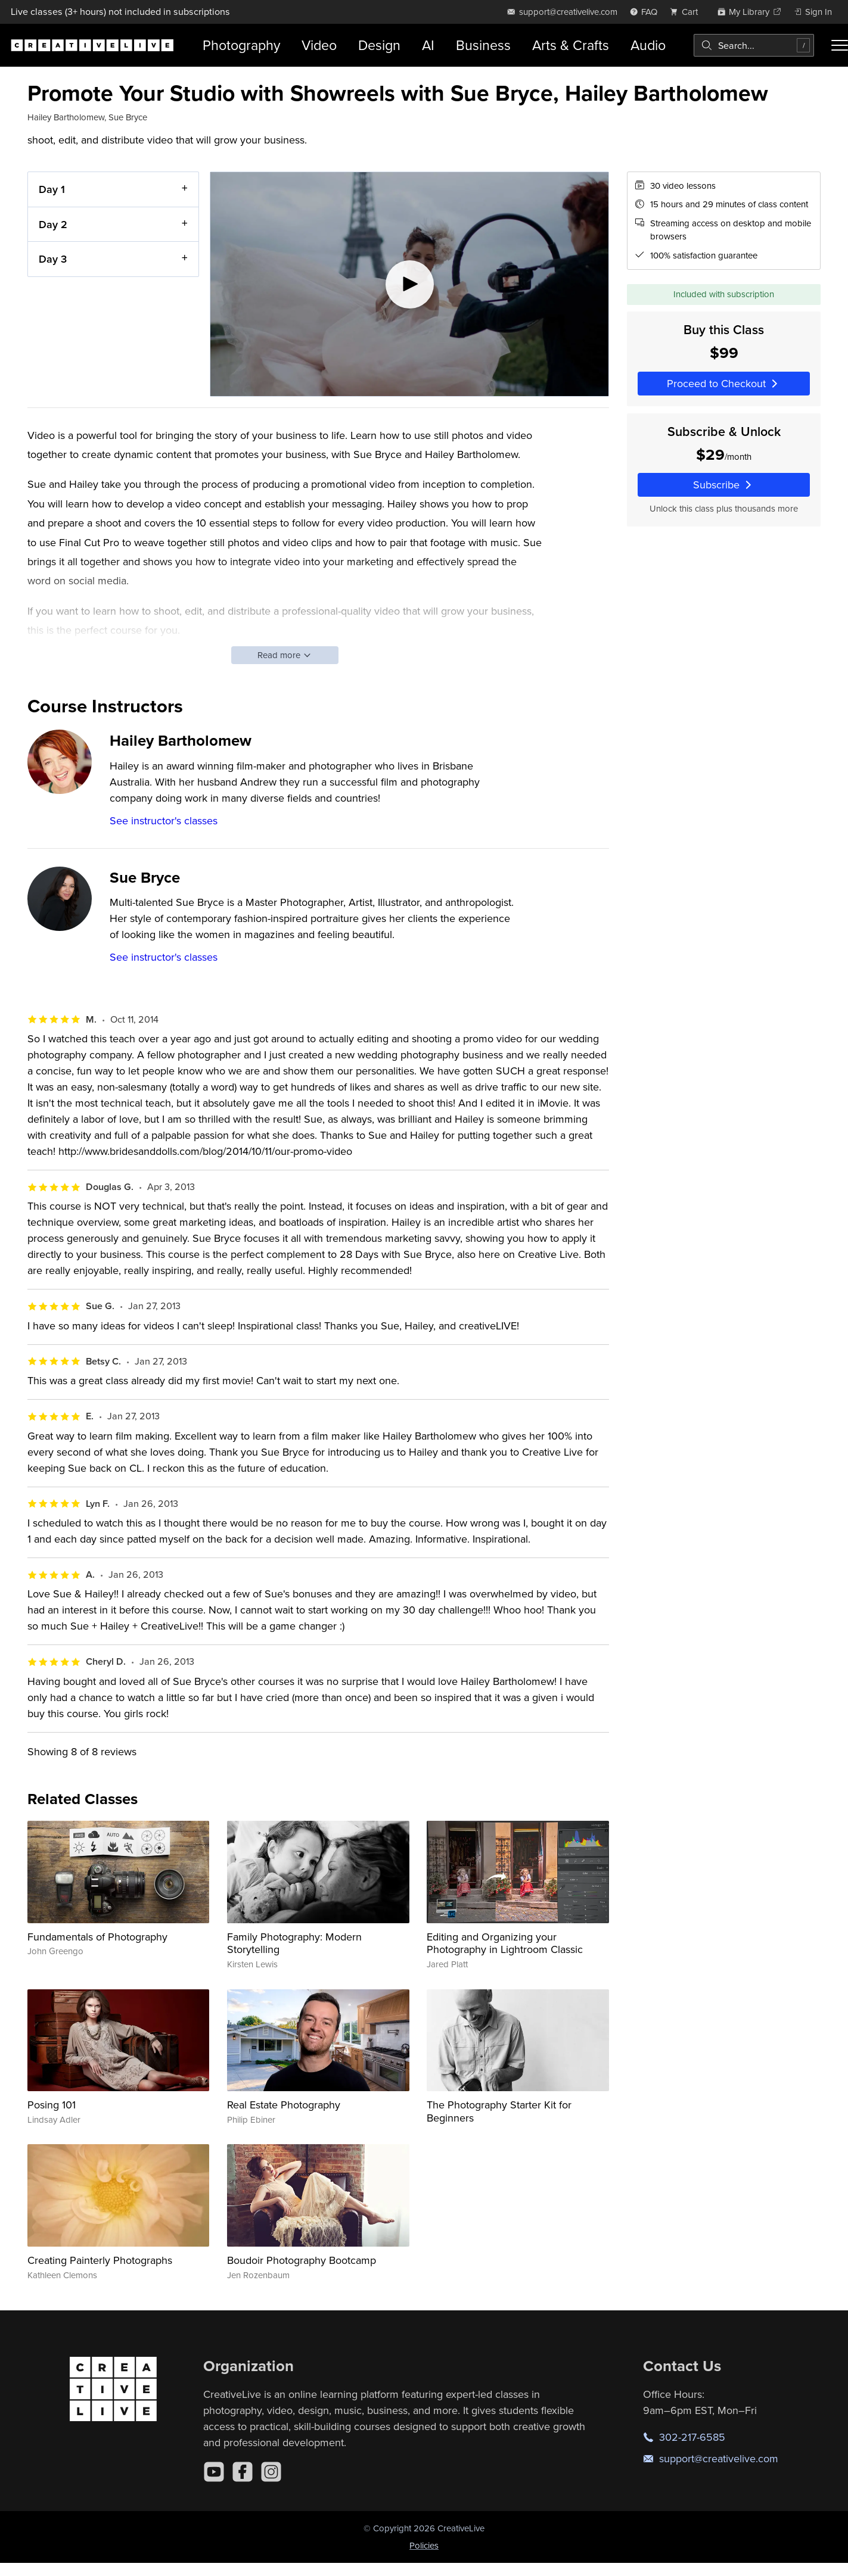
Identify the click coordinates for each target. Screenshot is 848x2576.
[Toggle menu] (839, 45)
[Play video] (409, 284)
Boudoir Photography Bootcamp (301, 2260)
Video (319, 45)
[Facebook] (242, 2471)
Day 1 (52, 189)
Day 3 (53, 258)
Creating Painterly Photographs (99, 2260)
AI (428, 45)
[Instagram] (271, 2471)
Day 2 (53, 223)
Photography (241, 45)
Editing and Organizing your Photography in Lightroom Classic (505, 1943)
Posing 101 (51, 2104)
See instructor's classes (164, 820)
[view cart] (687, 12)
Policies (424, 2545)
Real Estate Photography (283, 2104)
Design (379, 45)
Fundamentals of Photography (97, 1936)
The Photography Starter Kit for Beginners (499, 2111)
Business (483, 45)
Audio (648, 45)
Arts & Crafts (570, 45)
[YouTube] (214, 2471)
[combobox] (753, 45)
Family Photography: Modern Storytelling (294, 1943)
